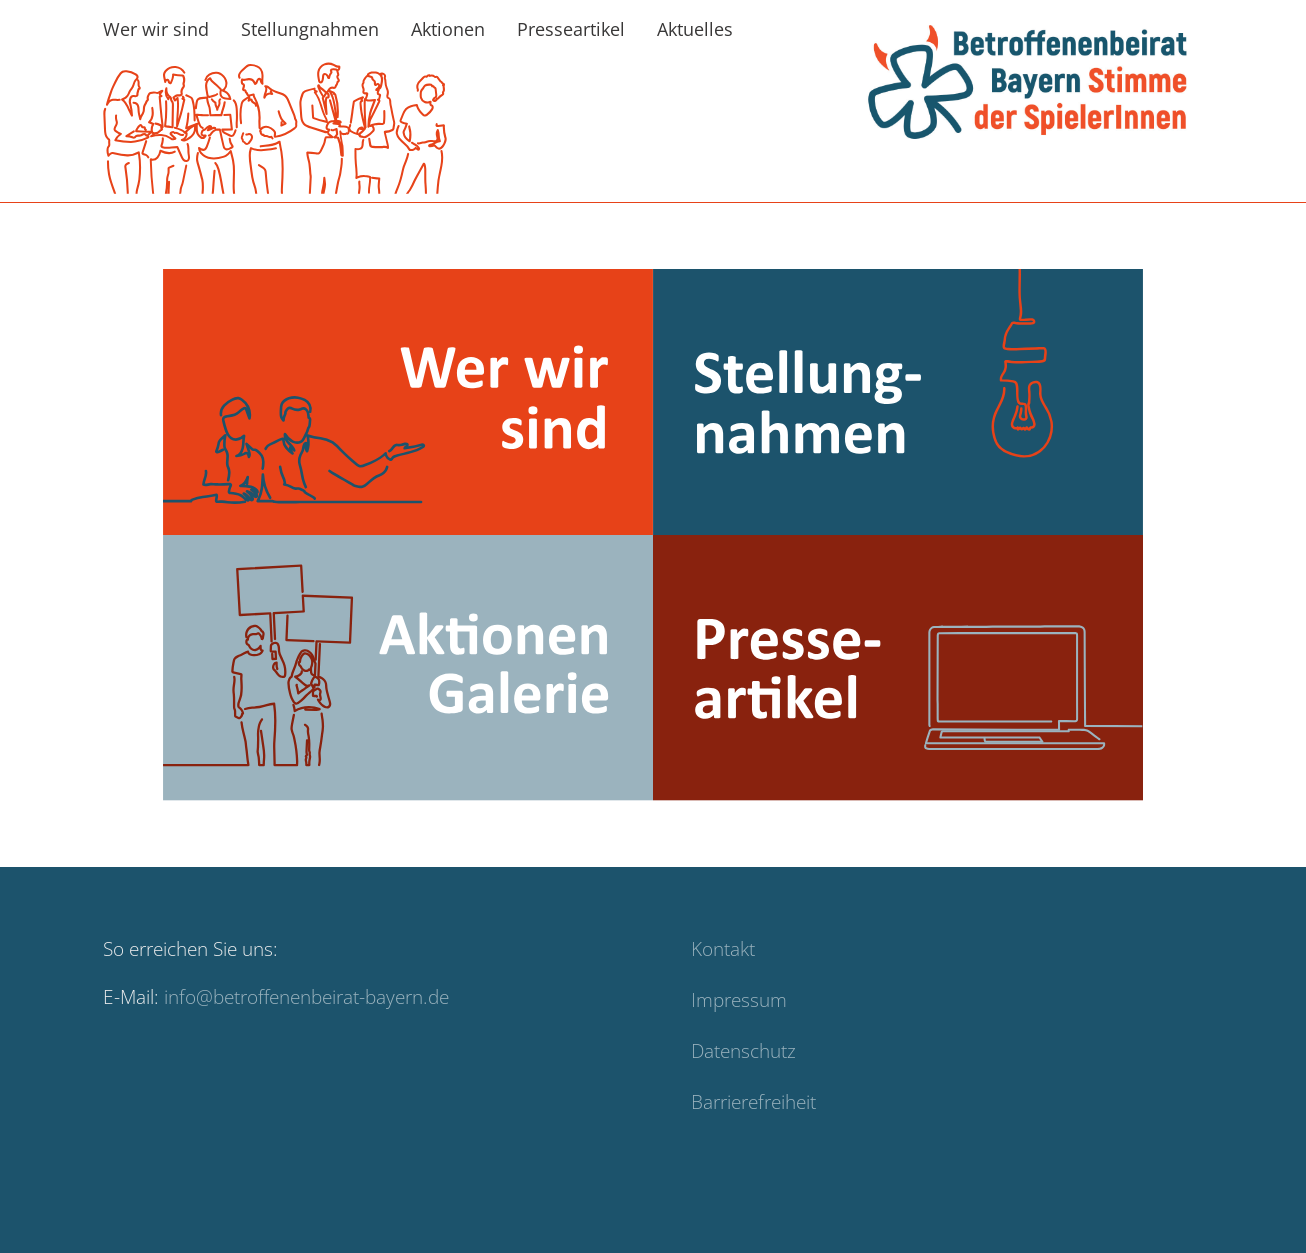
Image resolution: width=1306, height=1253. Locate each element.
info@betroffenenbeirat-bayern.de (306, 1016)
